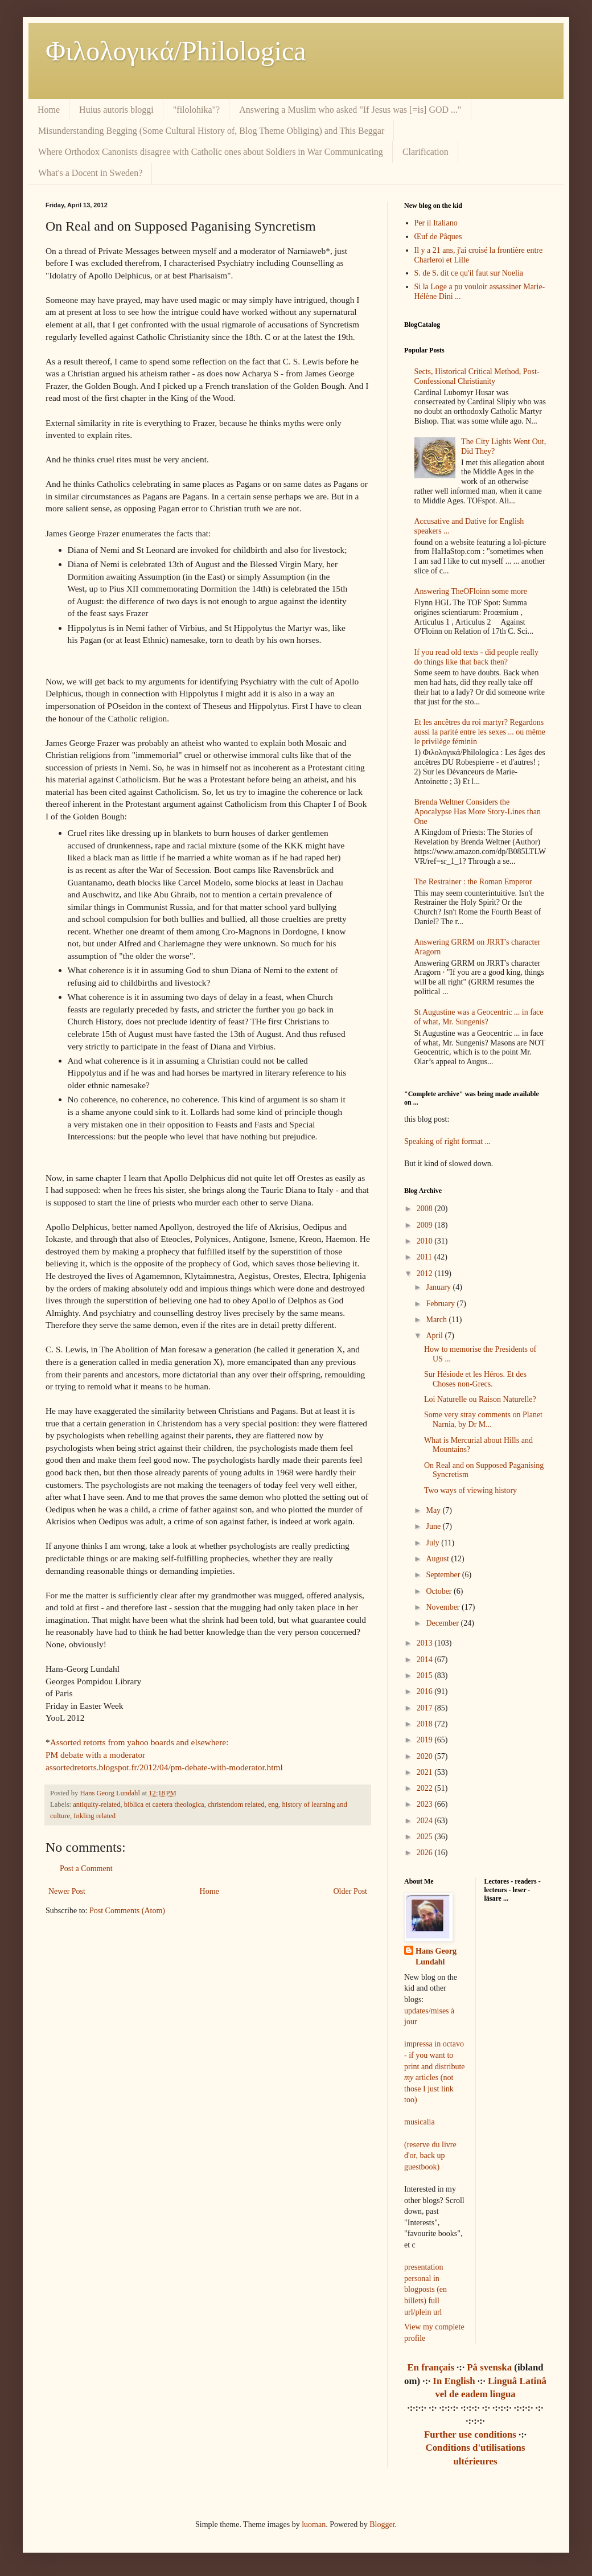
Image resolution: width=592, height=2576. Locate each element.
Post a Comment (86, 1868)
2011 (425, 1257)
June (434, 1526)
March (437, 1319)
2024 (426, 1820)
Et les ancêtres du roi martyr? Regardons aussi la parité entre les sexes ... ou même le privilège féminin (480, 732)
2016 (426, 1691)
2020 (426, 1756)
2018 (426, 1724)
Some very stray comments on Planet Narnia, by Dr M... (483, 1419)
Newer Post (66, 1891)
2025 (426, 1836)
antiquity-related (96, 1804)
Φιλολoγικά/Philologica (176, 51)
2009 (426, 1225)
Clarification (425, 152)
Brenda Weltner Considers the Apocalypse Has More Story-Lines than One (477, 812)
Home (49, 109)
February (441, 1303)
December (443, 1623)
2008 (426, 1208)
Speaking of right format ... (447, 1141)
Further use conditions (470, 2434)
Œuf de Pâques (438, 236)
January (439, 1287)
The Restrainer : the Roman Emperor (473, 881)
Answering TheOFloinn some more (470, 591)
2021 (426, 1772)
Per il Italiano (436, 223)
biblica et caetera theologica (164, 1804)
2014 (426, 1659)
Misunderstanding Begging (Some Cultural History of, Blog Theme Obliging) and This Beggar (211, 131)
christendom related (236, 1804)
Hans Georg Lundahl (436, 1957)
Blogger (381, 2524)
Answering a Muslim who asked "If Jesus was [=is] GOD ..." (350, 109)
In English (454, 2381)
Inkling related (94, 1816)
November (444, 1607)
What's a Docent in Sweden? (90, 173)
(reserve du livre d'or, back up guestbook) (430, 2155)
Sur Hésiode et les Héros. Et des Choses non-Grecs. (475, 1379)
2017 (426, 1708)
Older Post (351, 1891)
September (444, 1574)
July (433, 1543)
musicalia (419, 2122)
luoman (314, 2524)
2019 (426, 1740)
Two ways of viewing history (470, 1490)
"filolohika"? (196, 109)
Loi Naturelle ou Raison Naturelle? (480, 1399)
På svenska (489, 2367)
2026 (426, 1852)
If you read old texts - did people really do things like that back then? (476, 657)
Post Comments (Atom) (127, 1910)
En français (430, 2367)
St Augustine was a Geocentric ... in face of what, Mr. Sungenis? (479, 1017)
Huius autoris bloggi (116, 109)
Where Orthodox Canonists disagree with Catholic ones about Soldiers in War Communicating (210, 152)
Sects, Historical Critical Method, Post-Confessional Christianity (477, 376)
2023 (426, 1804)
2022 (426, 1788)
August (438, 1558)
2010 (426, 1241)
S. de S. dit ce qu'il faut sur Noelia (469, 273)
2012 (426, 1273)
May (434, 1510)
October (440, 1591)
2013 (426, 1643)
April (435, 1335)
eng (273, 1804)
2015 (426, 1675)
